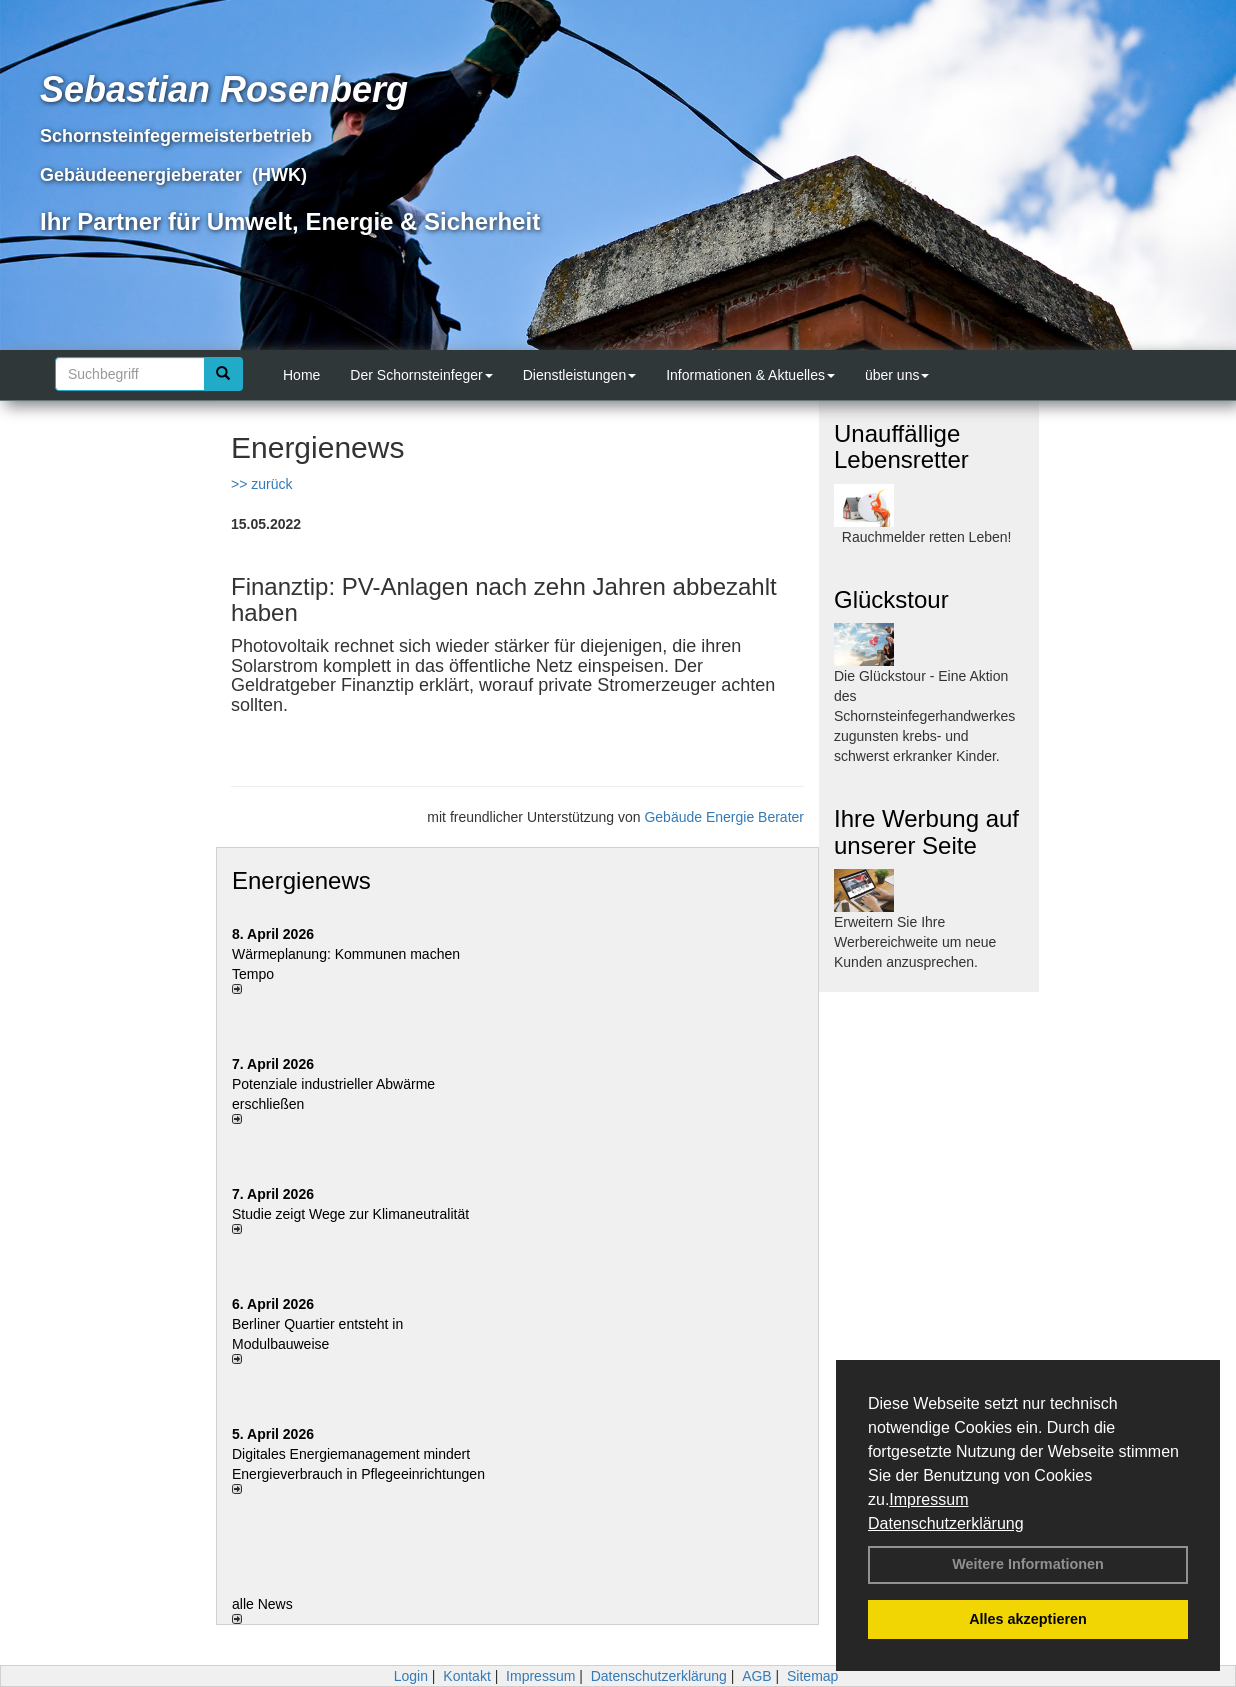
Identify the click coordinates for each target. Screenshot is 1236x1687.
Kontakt (466, 1676)
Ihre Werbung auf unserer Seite (926, 831)
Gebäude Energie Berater (724, 817)
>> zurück (261, 484)
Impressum (928, 1499)
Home (301, 375)
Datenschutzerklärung (946, 1523)
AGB (757, 1676)
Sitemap (812, 1676)
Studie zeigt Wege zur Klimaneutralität (350, 1214)
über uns (897, 375)
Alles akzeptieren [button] (1028, 1619)
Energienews (301, 880)
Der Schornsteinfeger (421, 375)
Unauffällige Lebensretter (901, 446)
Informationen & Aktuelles (750, 375)
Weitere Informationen (1028, 1564)
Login (411, 1676)
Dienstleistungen (580, 375)
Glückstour (891, 599)
